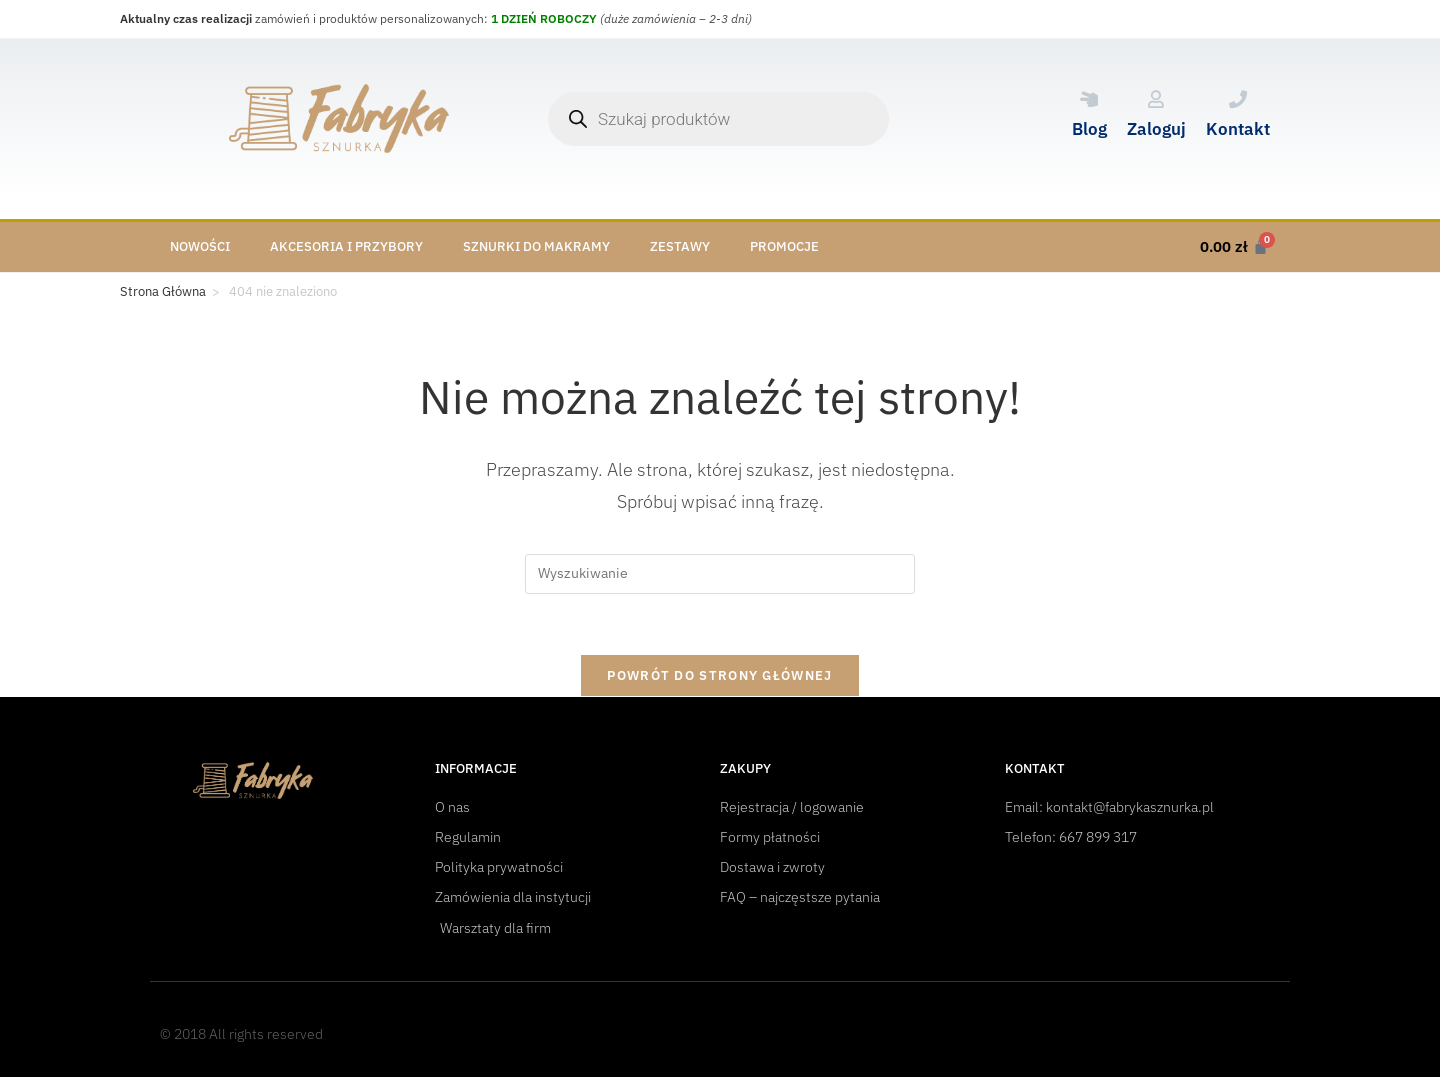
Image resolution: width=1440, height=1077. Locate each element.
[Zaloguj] (1156, 99)
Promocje (784, 246)
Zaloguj (1156, 129)
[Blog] (1089, 99)
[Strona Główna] (163, 292)
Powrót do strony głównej (719, 675)
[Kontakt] (1238, 99)
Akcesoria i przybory (346, 246)
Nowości (200, 246)
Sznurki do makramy (536, 246)
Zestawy (680, 246)
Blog (1089, 129)
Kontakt (1238, 129)
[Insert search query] (720, 574)
